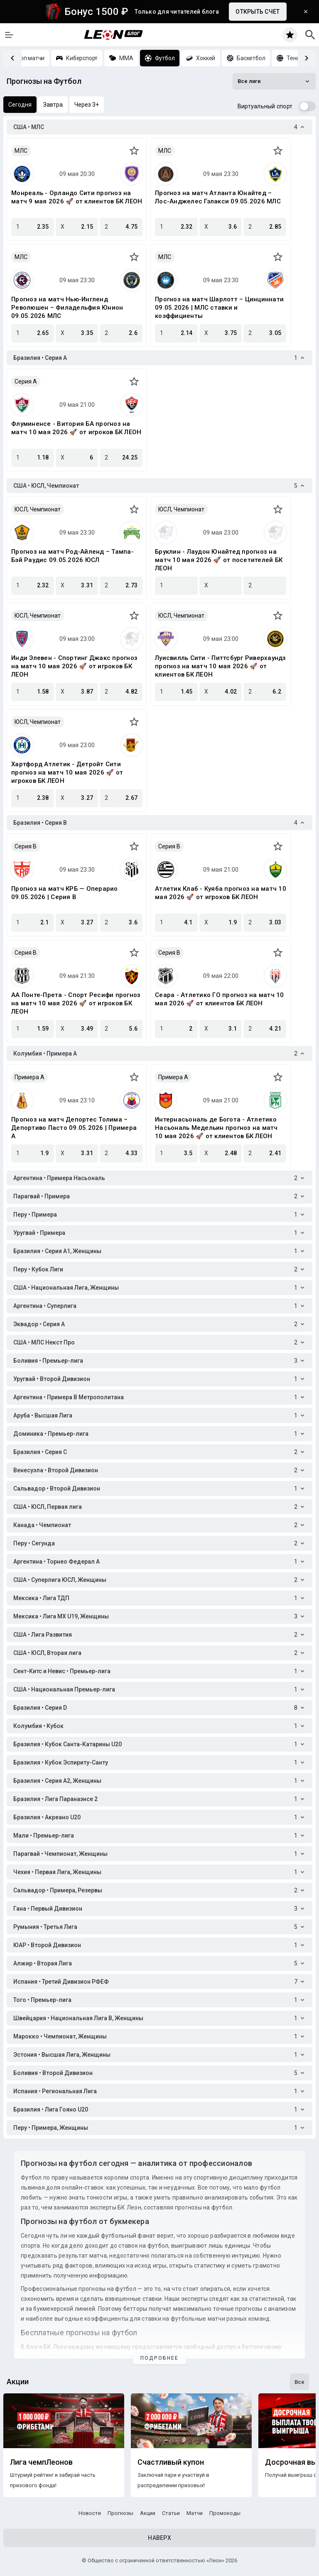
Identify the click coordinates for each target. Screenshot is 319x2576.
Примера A (29, 1077)
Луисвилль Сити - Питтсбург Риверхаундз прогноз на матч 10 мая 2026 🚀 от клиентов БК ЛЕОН (220, 666)
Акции (147, 2513)
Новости (90, 2513)
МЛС (21, 150)
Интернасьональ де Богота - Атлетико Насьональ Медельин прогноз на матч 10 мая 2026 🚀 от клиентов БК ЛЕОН (216, 1128)
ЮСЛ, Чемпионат (38, 509)
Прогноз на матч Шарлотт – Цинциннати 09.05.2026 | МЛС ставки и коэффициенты (219, 308)
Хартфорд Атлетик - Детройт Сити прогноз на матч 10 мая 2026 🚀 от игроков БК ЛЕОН (67, 772)
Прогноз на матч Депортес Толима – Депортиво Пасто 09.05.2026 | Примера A (74, 1128)
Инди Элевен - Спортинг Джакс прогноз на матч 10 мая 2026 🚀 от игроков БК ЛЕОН (74, 666)
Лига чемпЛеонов (41, 2462)
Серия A (26, 381)
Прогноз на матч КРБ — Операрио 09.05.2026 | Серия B (64, 893)
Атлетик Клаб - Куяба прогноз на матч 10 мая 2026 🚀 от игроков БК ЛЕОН (220, 893)
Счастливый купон (170, 2462)
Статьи (171, 2513)
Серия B (26, 846)
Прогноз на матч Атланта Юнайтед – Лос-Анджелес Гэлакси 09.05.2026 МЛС (218, 197)
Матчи (194, 2513)
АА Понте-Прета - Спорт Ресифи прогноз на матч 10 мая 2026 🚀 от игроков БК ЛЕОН (75, 1003)
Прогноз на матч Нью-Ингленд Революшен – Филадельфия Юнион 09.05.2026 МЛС (67, 308)
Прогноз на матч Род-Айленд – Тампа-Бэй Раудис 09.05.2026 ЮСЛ (72, 556)
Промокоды (224, 2513)
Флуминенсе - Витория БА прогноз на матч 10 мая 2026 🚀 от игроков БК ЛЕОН (76, 428)
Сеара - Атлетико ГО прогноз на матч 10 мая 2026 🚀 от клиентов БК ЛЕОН (219, 999)
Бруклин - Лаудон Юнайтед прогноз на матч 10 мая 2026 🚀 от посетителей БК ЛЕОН (218, 560)
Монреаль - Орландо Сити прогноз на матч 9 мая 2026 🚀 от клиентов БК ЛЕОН (76, 197)
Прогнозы (120, 2513)
